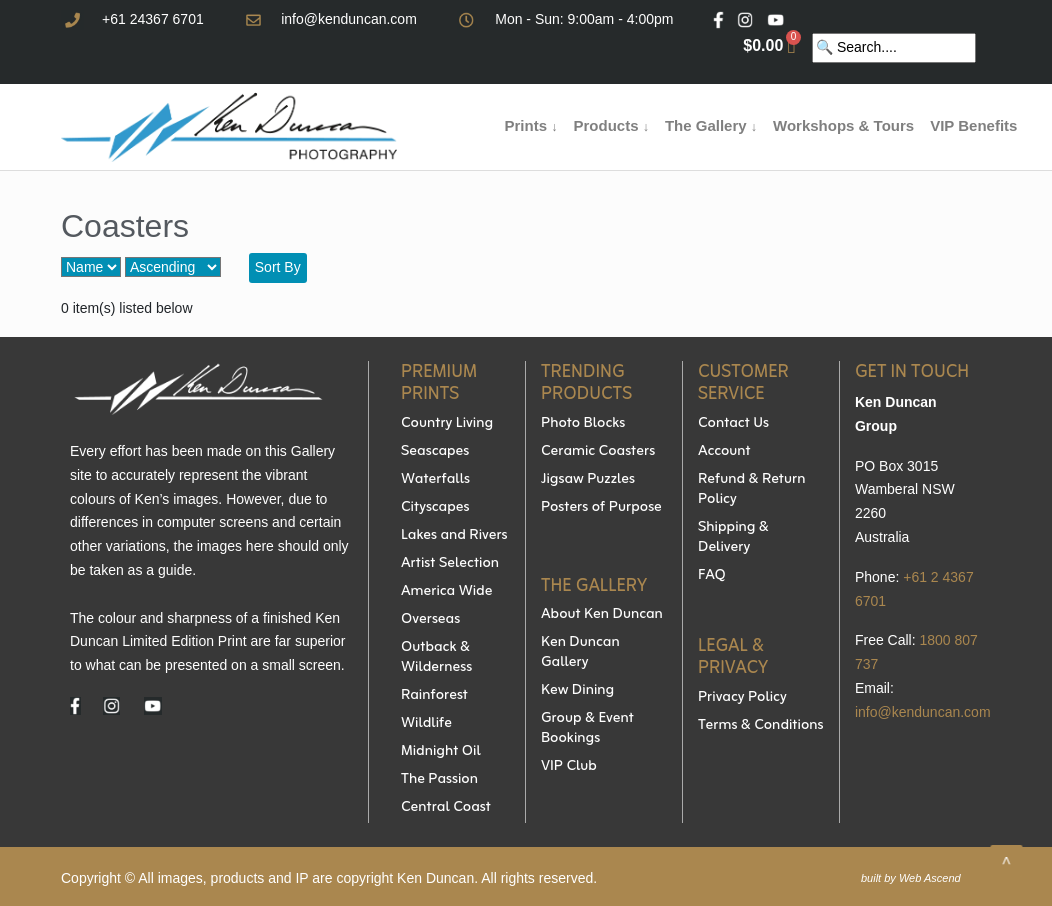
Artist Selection (450, 564)
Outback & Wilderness (436, 658)
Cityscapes (435, 508)
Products (610, 125)
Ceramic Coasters (598, 452)
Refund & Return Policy (752, 490)
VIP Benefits (973, 125)
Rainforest (434, 696)
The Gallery (711, 125)
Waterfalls (435, 480)
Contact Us (733, 424)
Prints (531, 125)
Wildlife (426, 724)
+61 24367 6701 (153, 19)
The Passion (439, 780)
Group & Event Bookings (587, 729)
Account (724, 452)
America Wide (446, 592)
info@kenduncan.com (349, 19)
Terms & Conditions (761, 726)
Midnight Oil (441, 752)
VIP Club (569, 767)
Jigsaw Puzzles (588, 480)
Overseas (430, 620)
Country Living (447, 424)
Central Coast (446, 808)
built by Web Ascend (911, 878)
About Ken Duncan (602, 615)
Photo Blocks (583, 424)
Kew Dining (577, 691)
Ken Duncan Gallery (580, 653)
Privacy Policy (742, 698)
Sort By (278, 267)
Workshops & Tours (843, 125)
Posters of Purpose (601, 508)
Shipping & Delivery (733, 538)
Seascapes (435, 452)
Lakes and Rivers (454, 536)
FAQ (712, 576)
